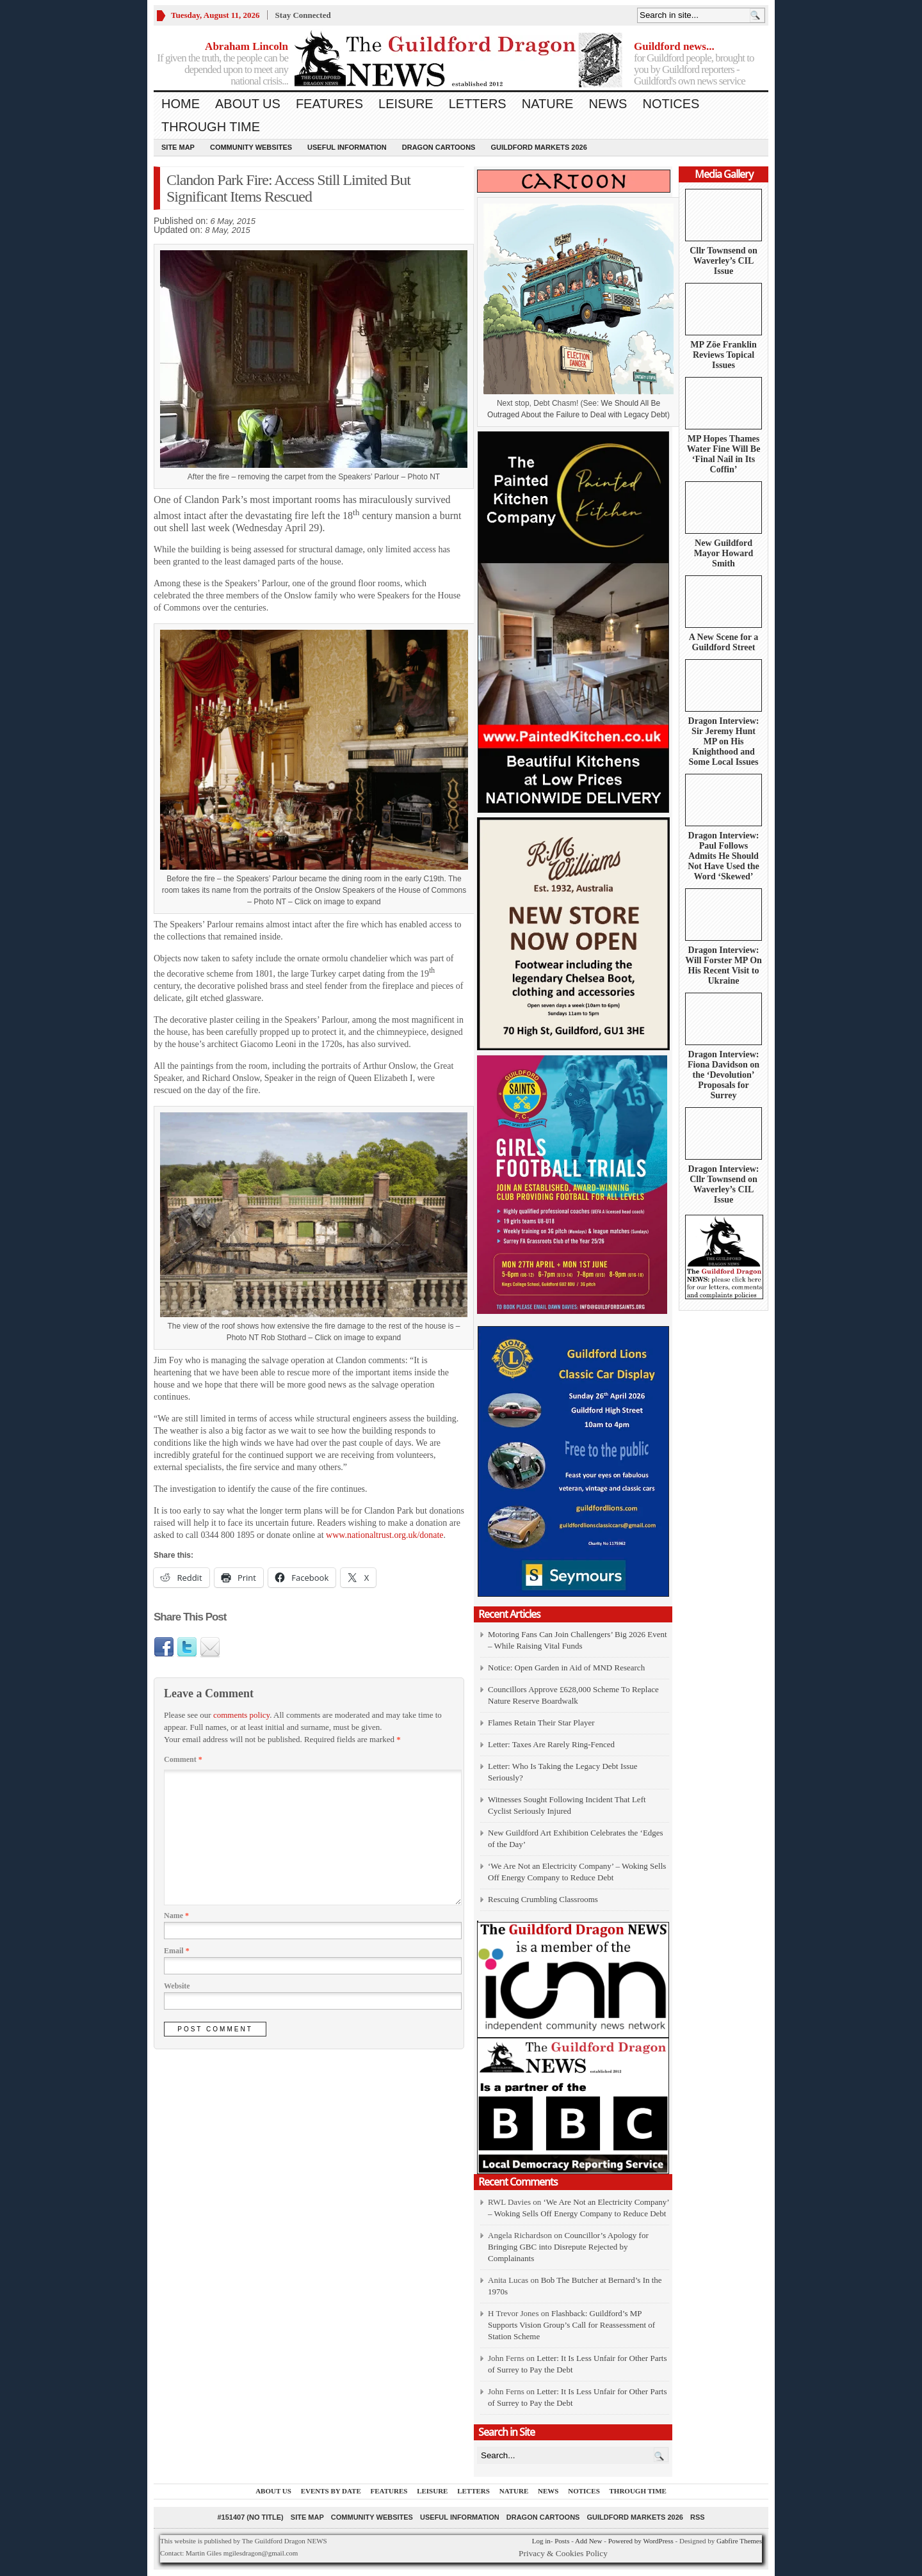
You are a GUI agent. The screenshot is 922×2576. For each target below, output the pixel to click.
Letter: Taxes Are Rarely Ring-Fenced (551, 1744)
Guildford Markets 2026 (538, 147)
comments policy (241, 1715)
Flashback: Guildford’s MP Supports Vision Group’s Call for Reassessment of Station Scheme (571, 2324)
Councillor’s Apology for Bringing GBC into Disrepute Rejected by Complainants (568, 2246)
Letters (477, 104)
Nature (548, 104)
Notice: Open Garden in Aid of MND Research (566, 1667)
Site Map (178, 147)
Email (177, 1950)
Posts (561, 2541)
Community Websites (251, 147)
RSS (697, 2517)
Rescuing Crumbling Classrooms (543, 1899)
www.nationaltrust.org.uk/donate (385, 1535)
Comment (183, 1759)
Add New (588, 2541)
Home (180, 104)
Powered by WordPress (641, 2541)
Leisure (405, 104)
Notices (670, 104)
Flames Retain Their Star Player (541, 1722)
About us (247, 104)
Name (176, 1915)
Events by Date (331, 2491)
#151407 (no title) (250, 2517)
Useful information (347, 147)
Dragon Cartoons (439, 147)
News (607, 104)
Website (177, 1985)
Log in (541, 2541)
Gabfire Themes (739, 2541)
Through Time (210, 127)
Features (329, 104)
